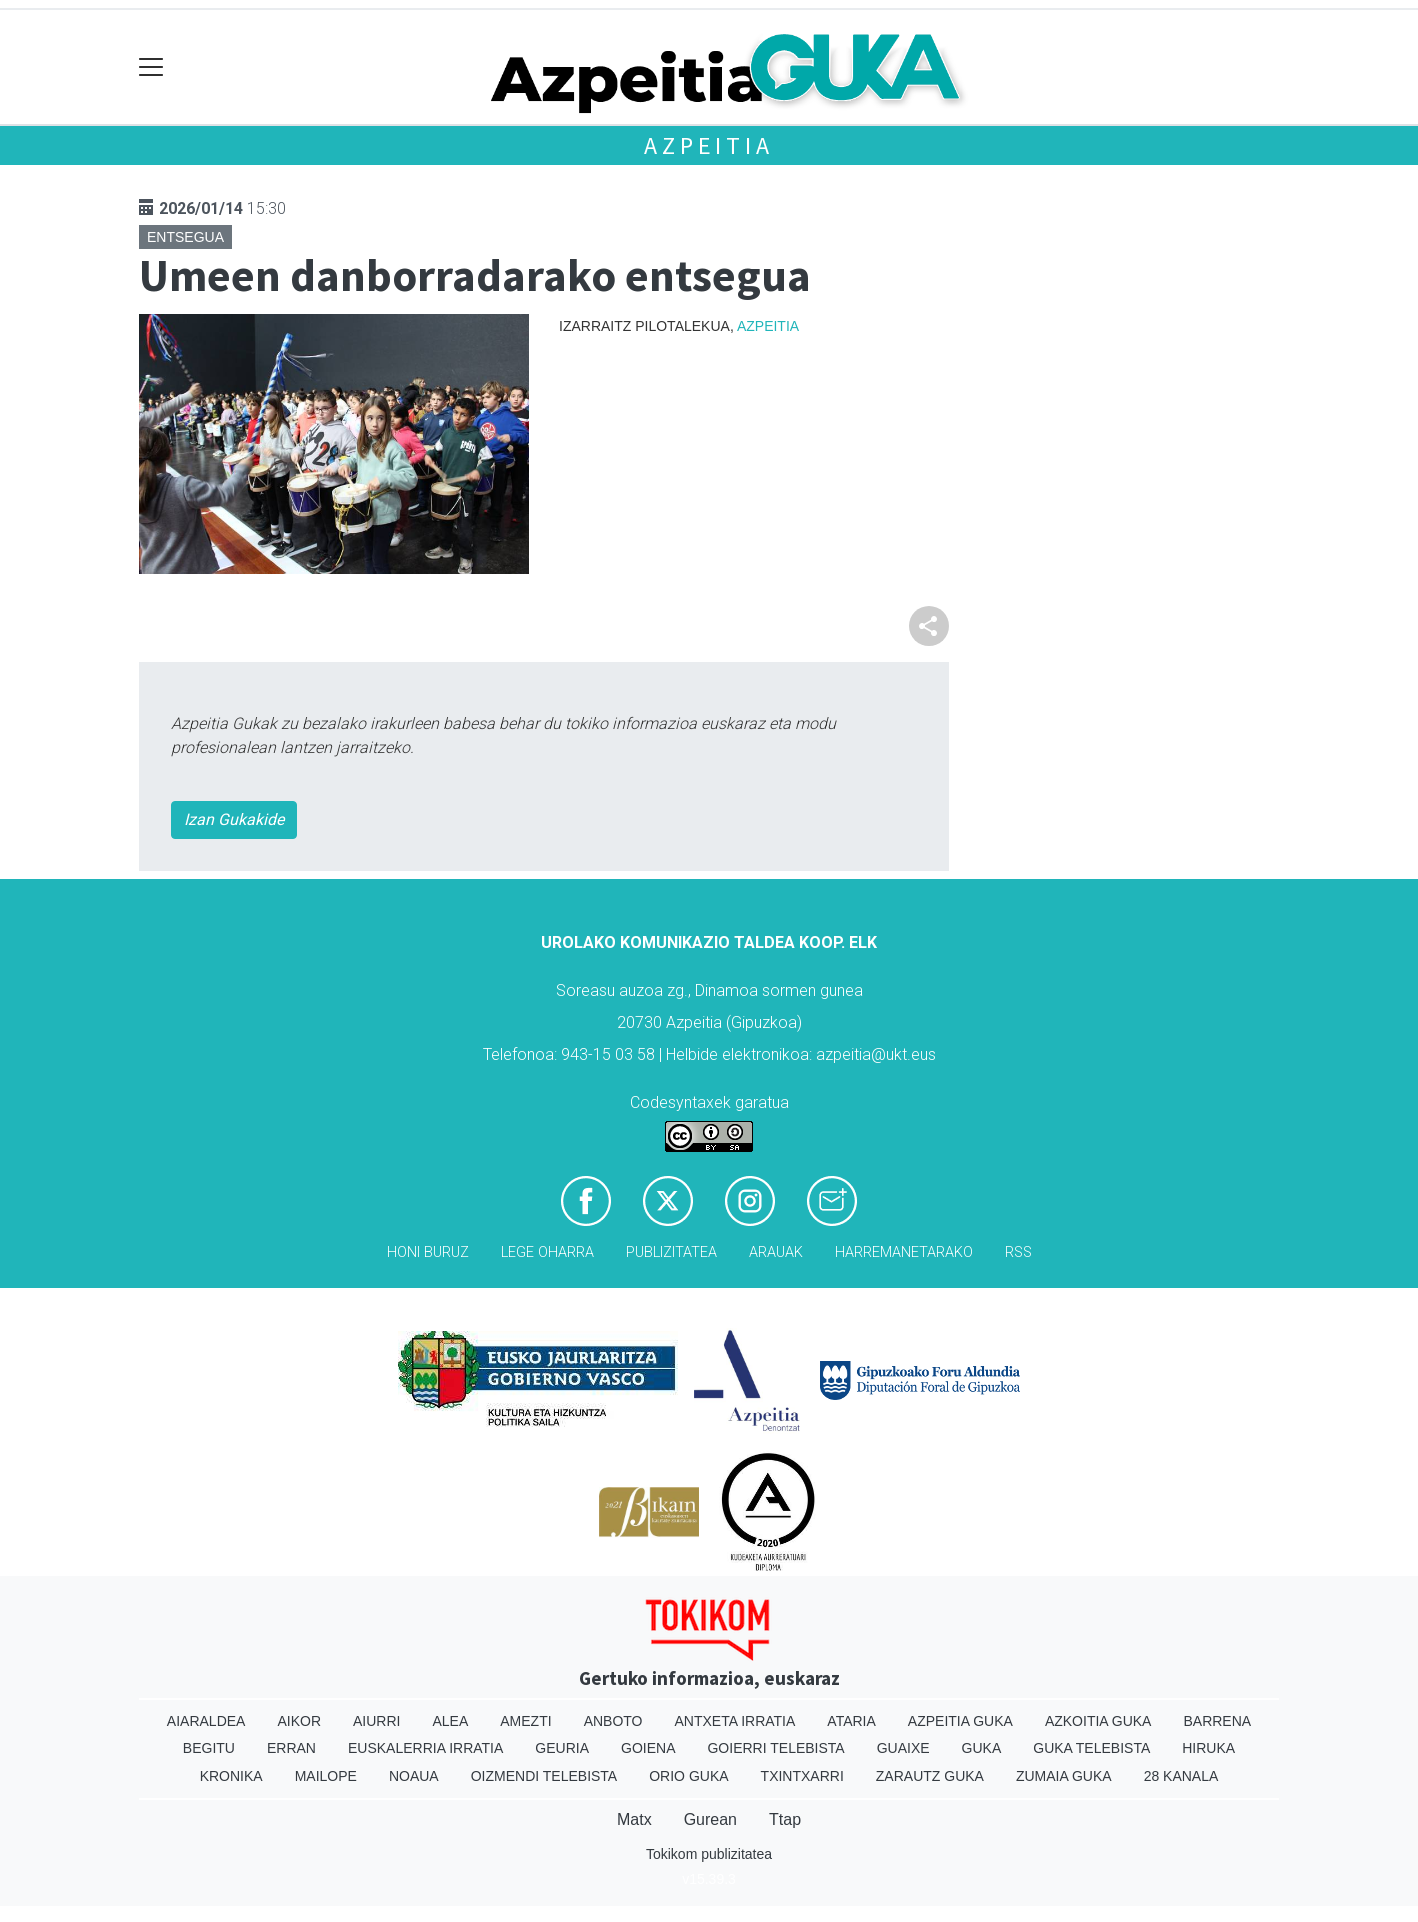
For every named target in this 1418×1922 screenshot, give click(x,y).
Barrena (1217, 1721)
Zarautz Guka (930, 1776)
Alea (450, 1721)
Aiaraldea (206, 1721)
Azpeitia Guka (960, 1721)
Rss (1018, 1252)
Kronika (231, 1776)
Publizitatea (671, 1252)
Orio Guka (688, 1776)
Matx (634, 1819)
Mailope (326, 1776)
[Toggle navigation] (151, 67)
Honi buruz (428, 1252)
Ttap (785, 1819)
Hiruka (1208, 1748)
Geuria (562, 1748)
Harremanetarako (904, 1252)
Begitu (209, 1748)
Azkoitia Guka (1098, 1721)
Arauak (776, 1252)
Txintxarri (802, 1776)
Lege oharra (547, 1252)
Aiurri (376, 1721)
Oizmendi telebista (544, 1776)
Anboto (613, 1721)
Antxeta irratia (735, 1721)
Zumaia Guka (1064, 1776)
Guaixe (903, 1748)
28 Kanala (1181, 1776)
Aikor (299, 1721)
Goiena (648, 1748)
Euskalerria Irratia (425, 1748)
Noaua (414, 1776)
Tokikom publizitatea (709, 1854)
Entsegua (185, 237)
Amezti (525, 1721)
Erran (291, 1748)
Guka (982, 1748)
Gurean (710, 1819)
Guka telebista (1091, 1748)
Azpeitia (708, 145)
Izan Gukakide (234, 819)
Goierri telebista (775, 1748)
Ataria (851, 1721)
